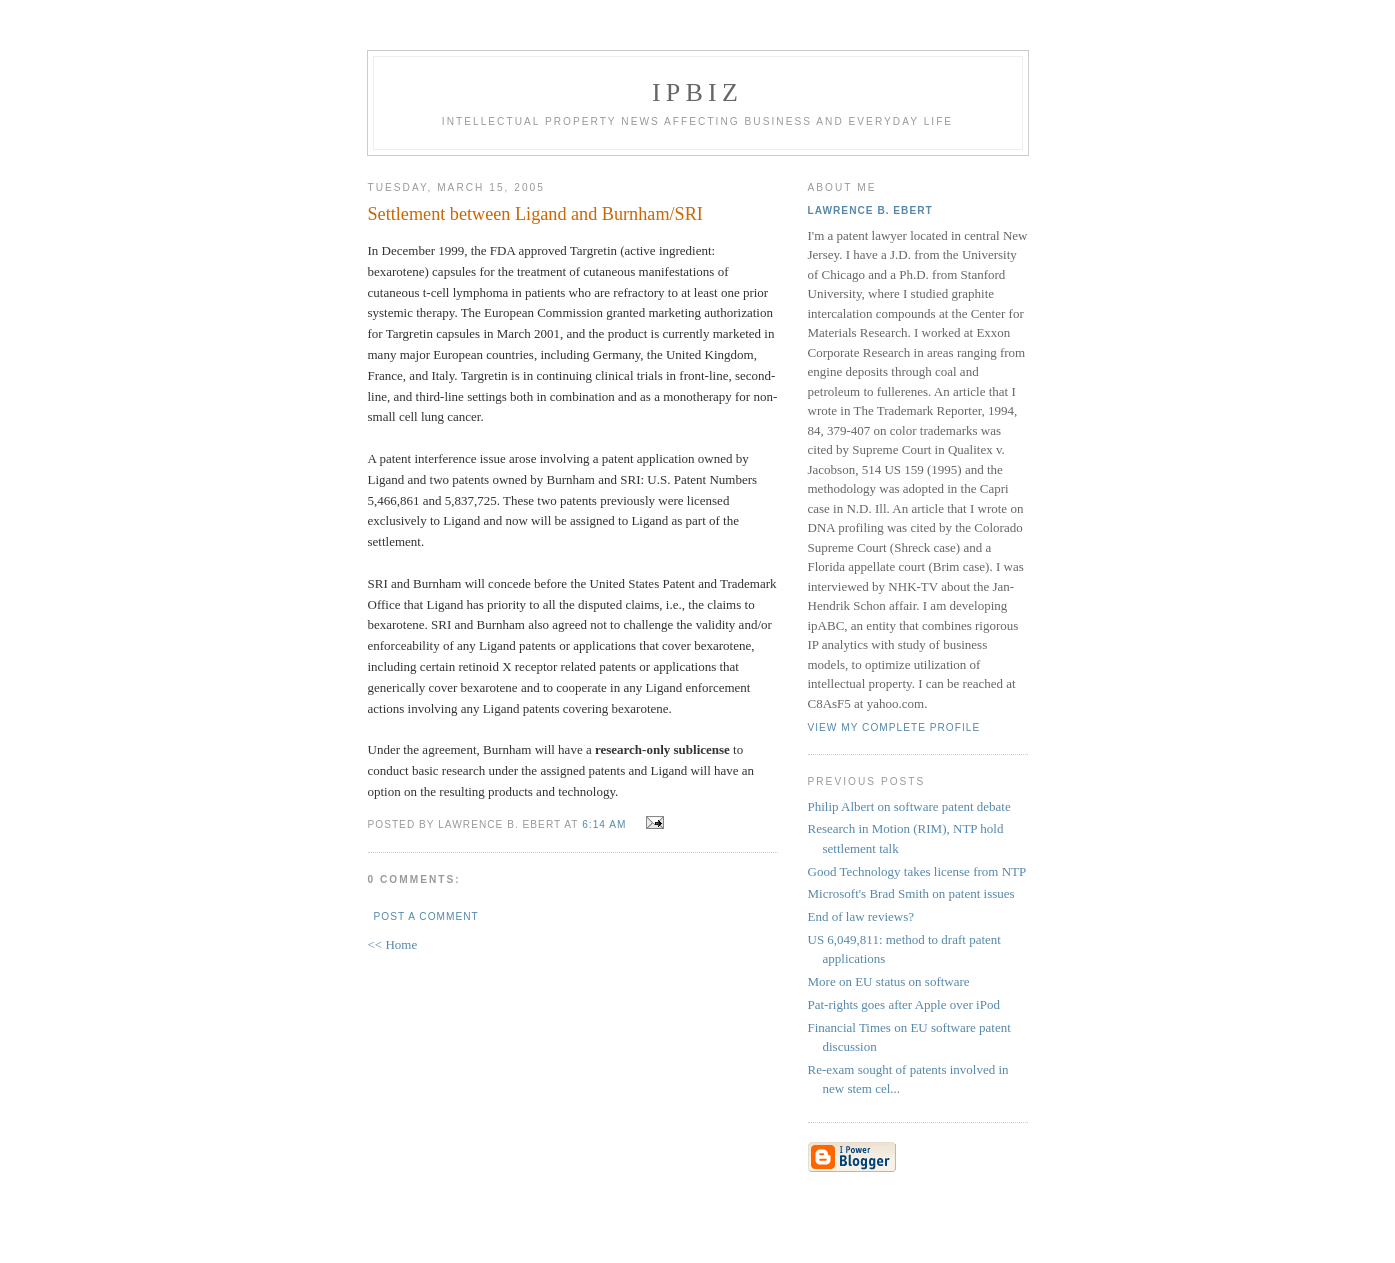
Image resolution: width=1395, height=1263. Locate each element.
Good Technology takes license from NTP (917, 871)
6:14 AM (604, 824)
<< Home (393, 944)
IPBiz (697, 92)
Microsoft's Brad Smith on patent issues (911, 893)
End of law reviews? (861, 916)
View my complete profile (894, 727)
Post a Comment (426, 916)
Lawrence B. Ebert (870, 210)
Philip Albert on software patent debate (909, 806)
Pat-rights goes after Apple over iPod (904, 1004)
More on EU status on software (889, 981)
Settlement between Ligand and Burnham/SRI (535, 214)
